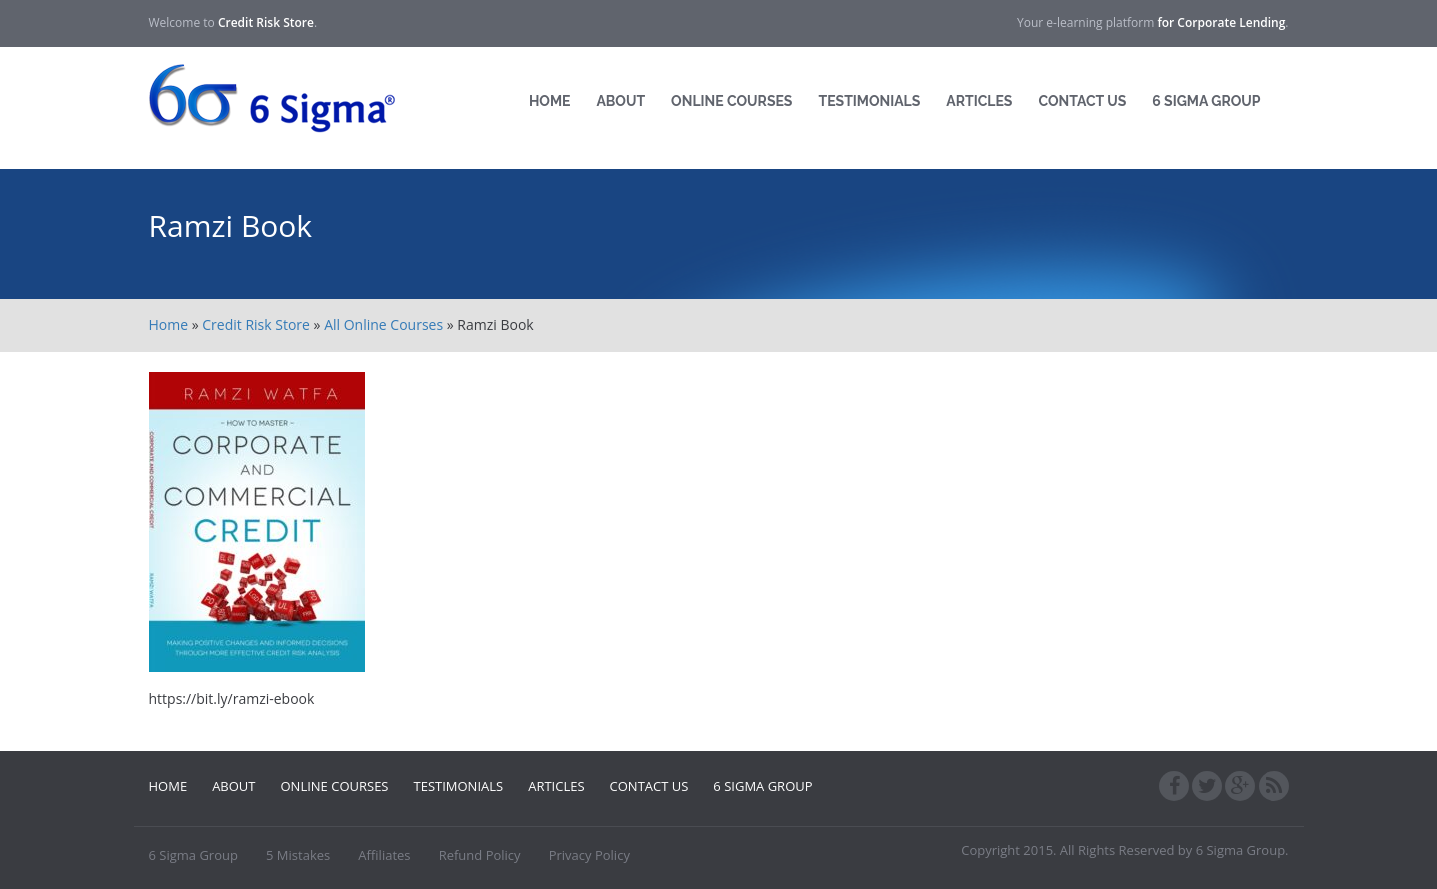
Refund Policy (480, 855)
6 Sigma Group (1206, 101)
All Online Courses (383, 324)
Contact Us (1082, 101)
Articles (979, 101)
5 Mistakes (298, 855)
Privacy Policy (589, 855)
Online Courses (731, 101)
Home (550, 101)
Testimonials (869, 101)
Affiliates (384, 855)
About (620, 101)
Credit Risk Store (256, 324)
